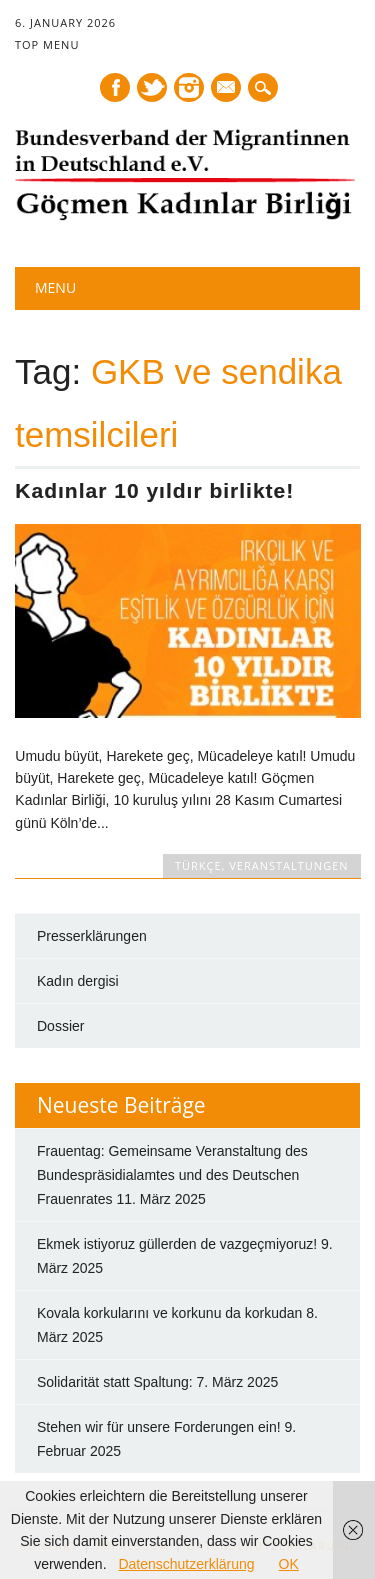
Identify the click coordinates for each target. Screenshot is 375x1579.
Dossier (60, 1026)
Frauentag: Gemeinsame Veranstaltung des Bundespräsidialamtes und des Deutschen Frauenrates (172, 1175)
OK (289, 1564)
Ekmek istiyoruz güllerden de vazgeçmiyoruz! (177, 1244)
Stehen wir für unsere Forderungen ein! (159, 1427)
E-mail (227, 89)
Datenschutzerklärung (186, 1564)
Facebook (115, 87)
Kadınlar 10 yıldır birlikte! (154, 490)
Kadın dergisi (78, 981)
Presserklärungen (92, 936)
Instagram (189, 87)
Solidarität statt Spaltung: (115, 1382)
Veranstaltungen (288, 865)
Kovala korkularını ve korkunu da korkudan (169, 1313)
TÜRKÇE (198, 865)
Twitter (152, 87)
